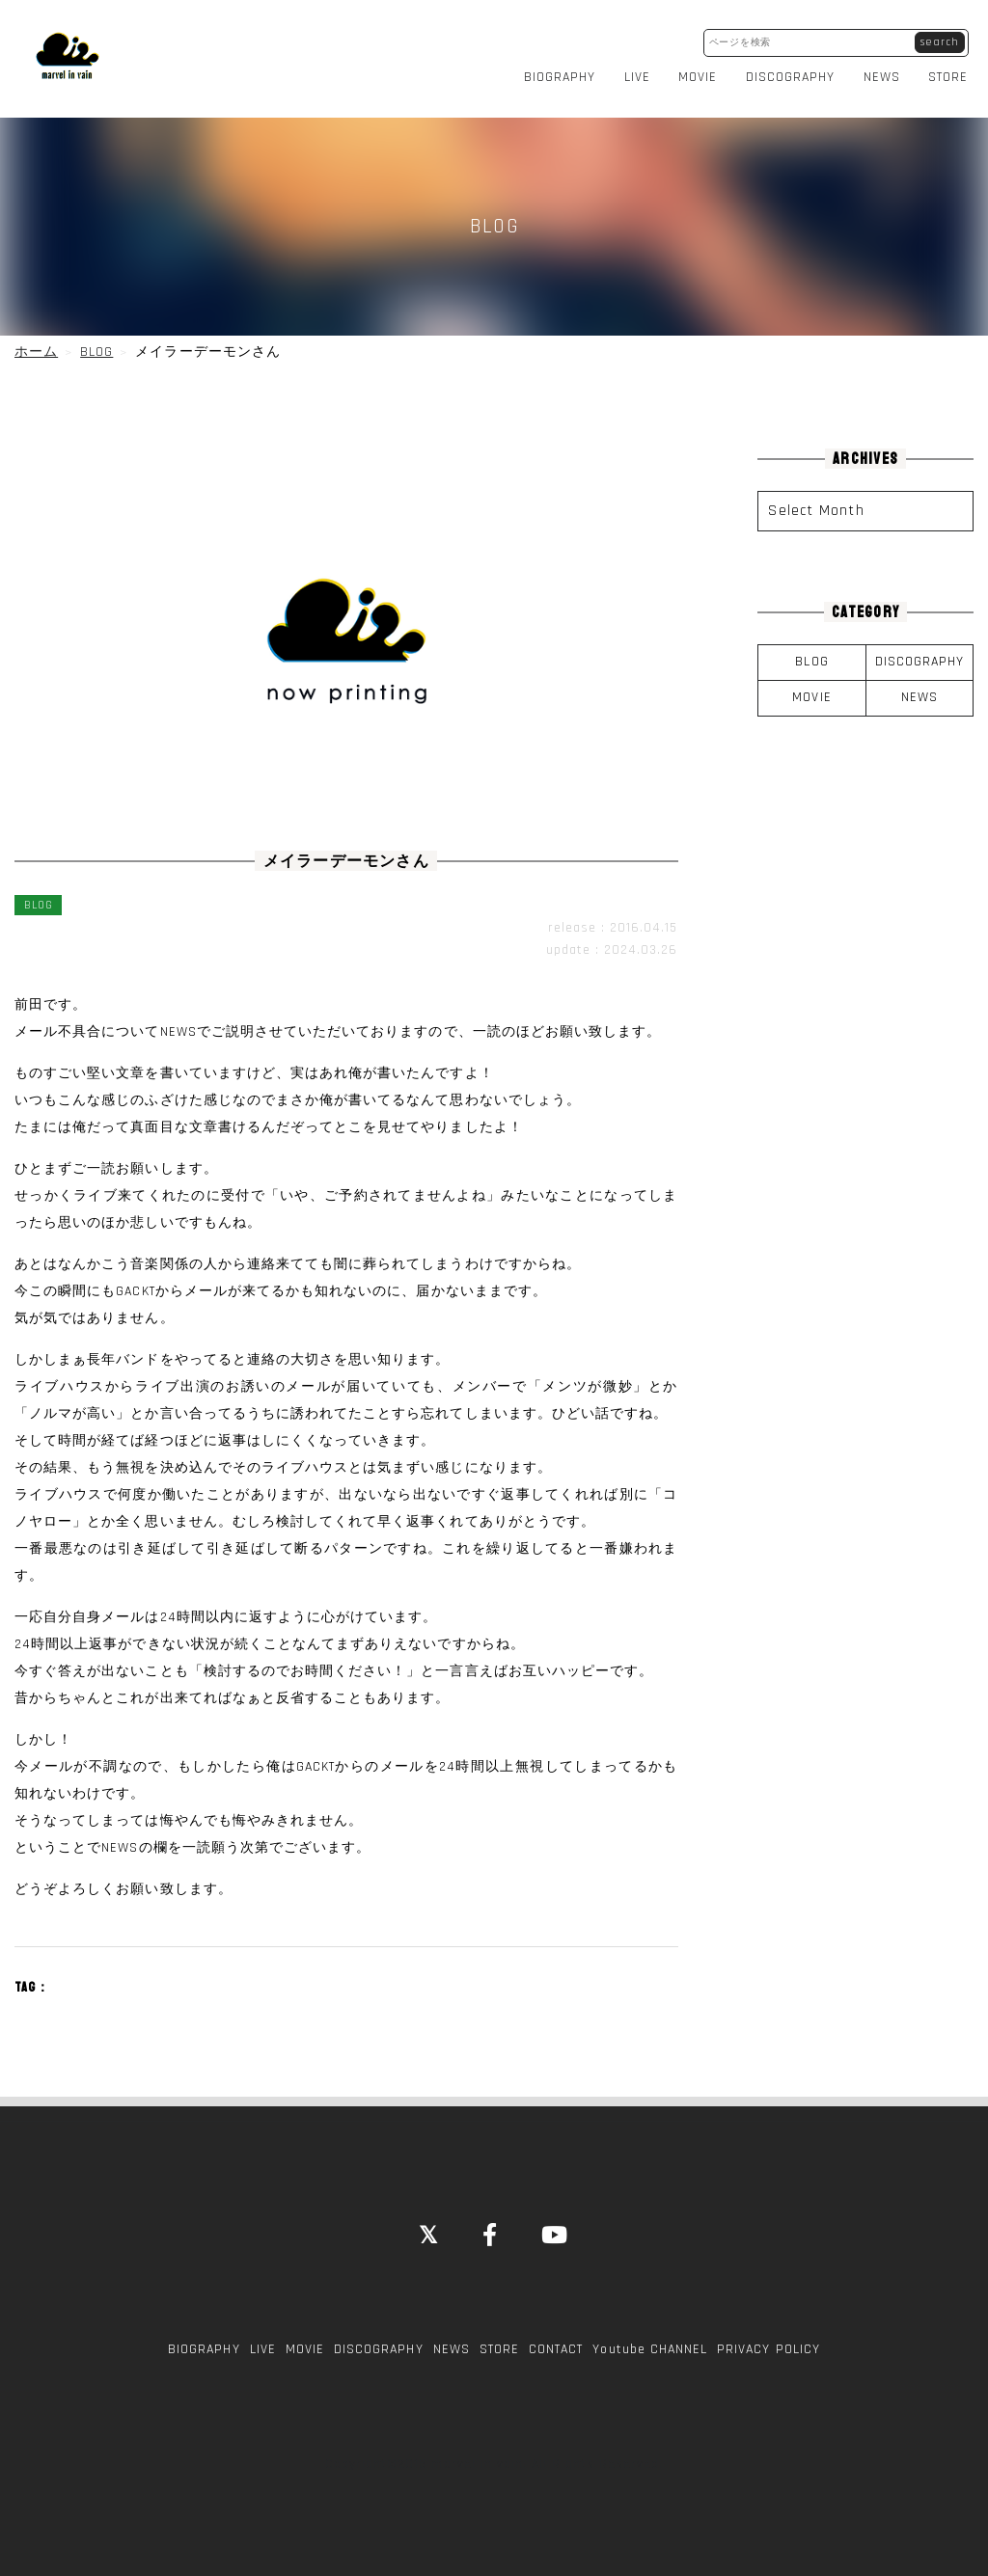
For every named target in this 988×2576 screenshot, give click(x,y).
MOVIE (703, 71)
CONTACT (556, 2338)
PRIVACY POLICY (768, 2338)
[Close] (429, 2225)
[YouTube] (555, 2225)
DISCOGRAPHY (795, 71)
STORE (954, 71)
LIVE (642, 71)
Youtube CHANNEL (649, 2338)
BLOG (811, 652)
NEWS (886, 71)
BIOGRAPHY (564, 71)
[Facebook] (490, 2225)
